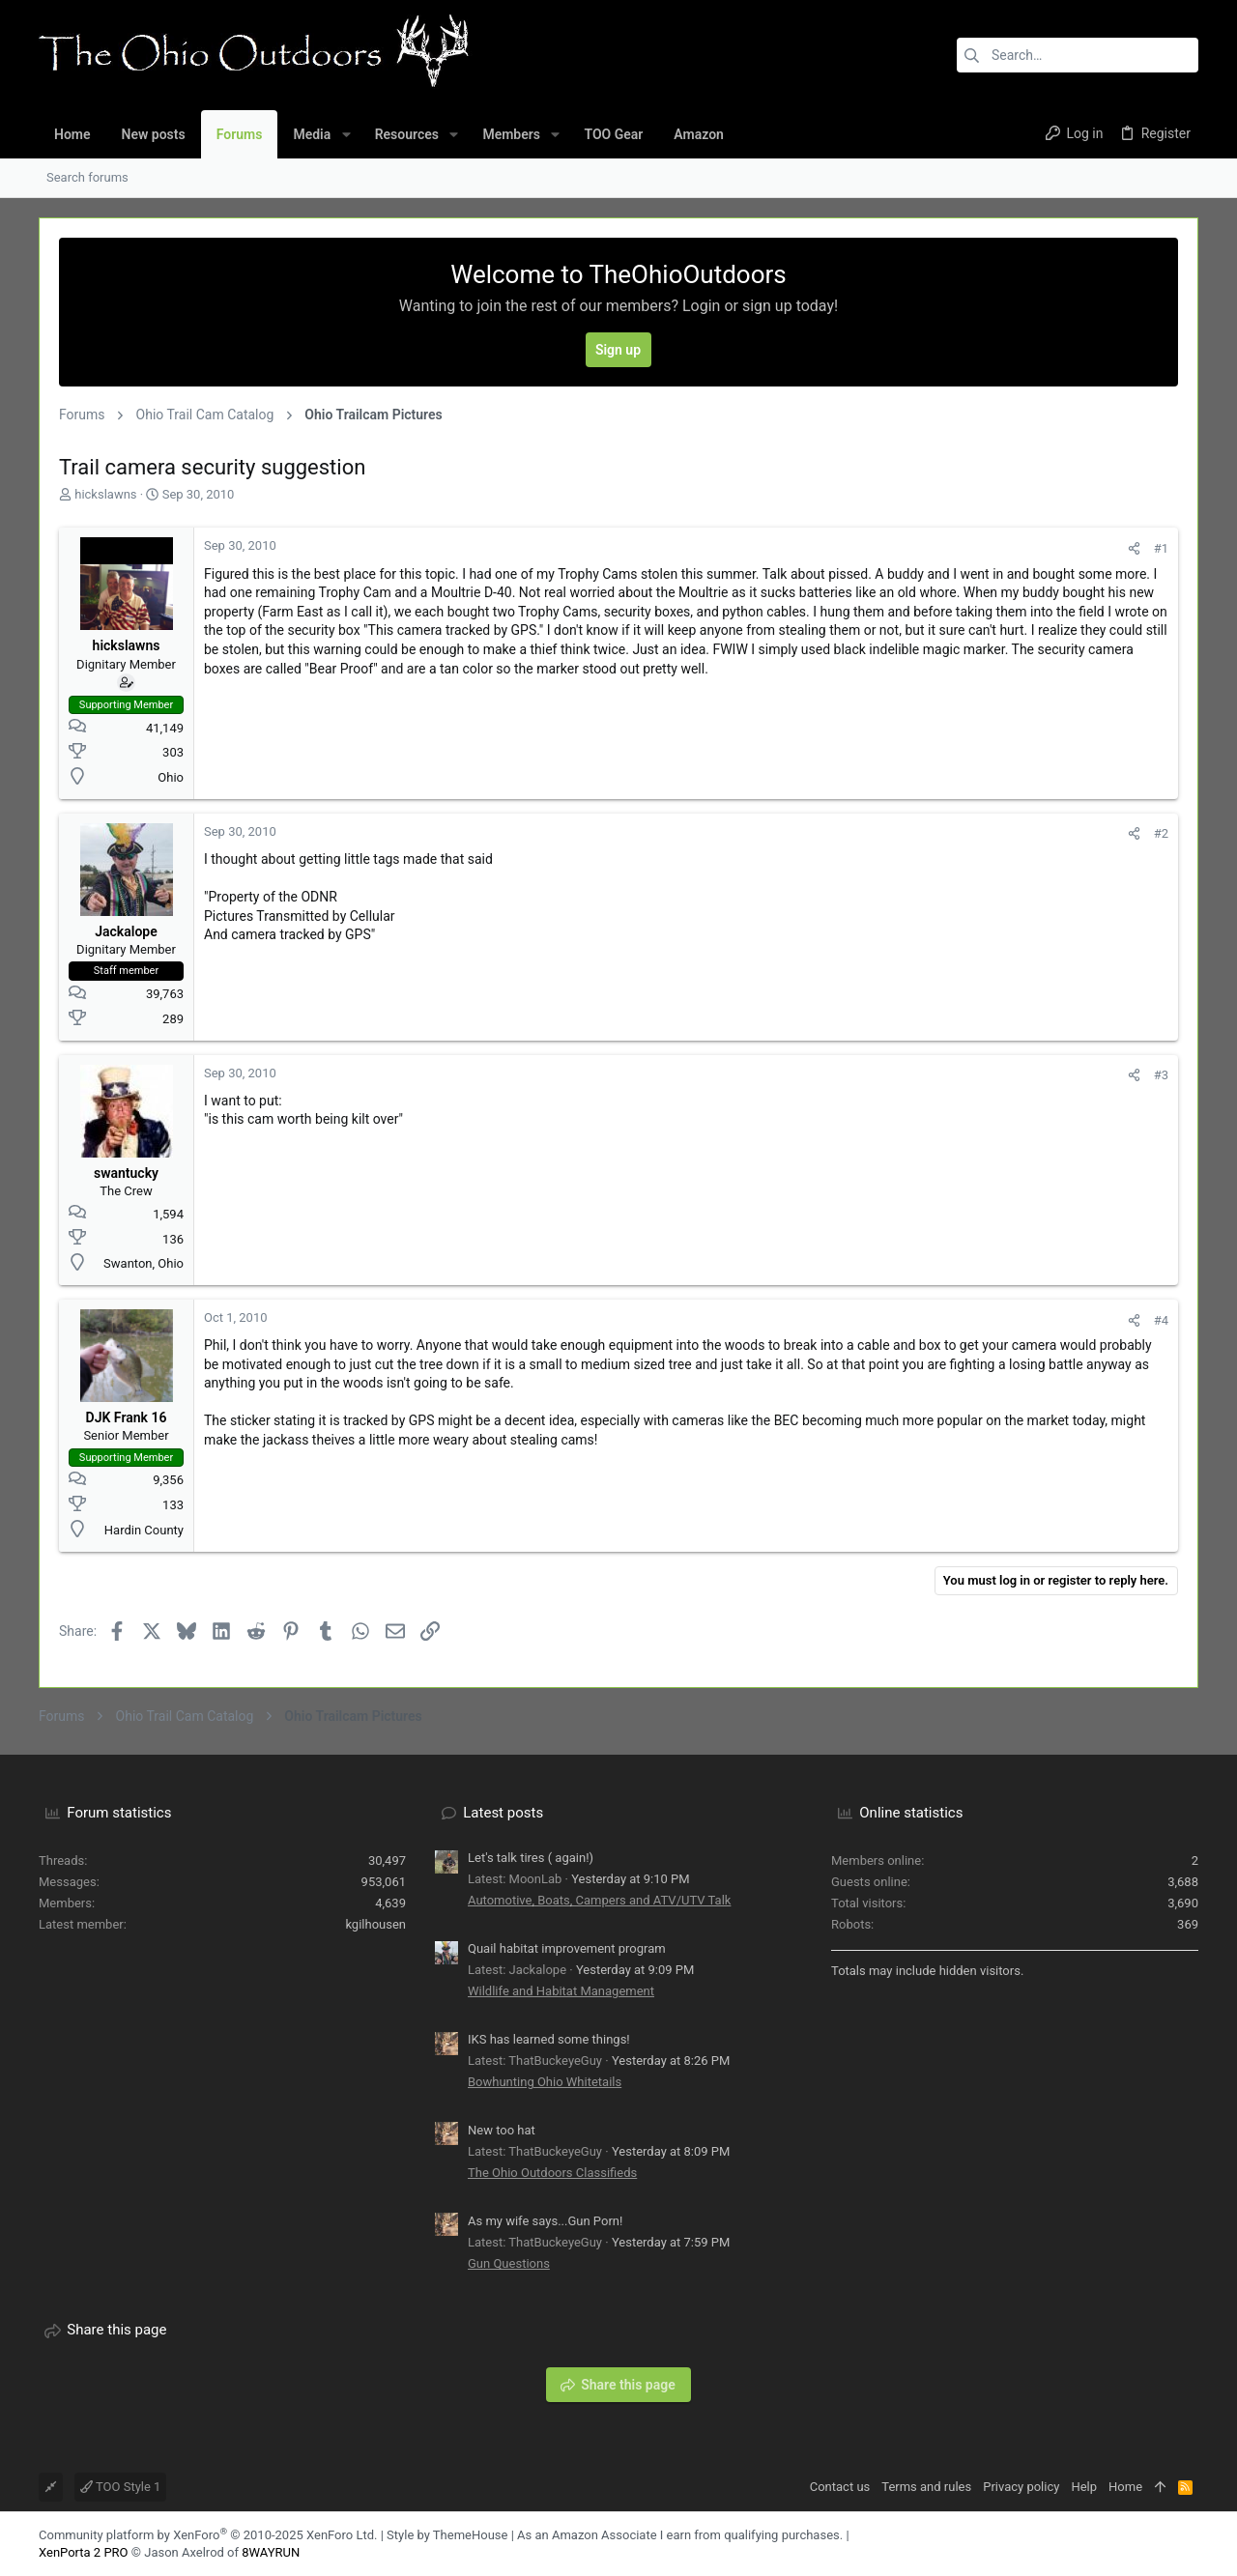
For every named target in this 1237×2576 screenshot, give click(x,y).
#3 (1161, 1075)
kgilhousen (375, 1924)
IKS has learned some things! (549, 2039)
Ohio (171, 777)
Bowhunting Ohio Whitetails (544, 2082)
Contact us (840, 2486)
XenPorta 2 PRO (84, 2552)
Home (1125, 2486)
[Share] (1134, 548)
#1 (1161, 548)
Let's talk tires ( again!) (530, 1857)
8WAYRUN (271, 2552)
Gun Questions (509, 2263)
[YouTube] (1189, 2544)
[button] (345, 134)
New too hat (501, 2130)
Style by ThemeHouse (447, 2535)
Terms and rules (926, 2486)
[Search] (1077, 55)
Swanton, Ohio (143, 1263)
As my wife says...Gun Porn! (545, 2221)
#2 (1161, 833)
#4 (1161, 1320)
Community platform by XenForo (208, 2535)
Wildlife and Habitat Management (561, 1991)
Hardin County (144, 1530)
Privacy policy (1021, 2486)
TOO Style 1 (120, 2486)
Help (1084, 2486)
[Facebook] (1160, 2544)
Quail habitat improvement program (567, 1948)
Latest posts (503, 1812)
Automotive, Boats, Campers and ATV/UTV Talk (599, 1900)
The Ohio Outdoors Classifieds (552, 2172)
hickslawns (105, 494)
